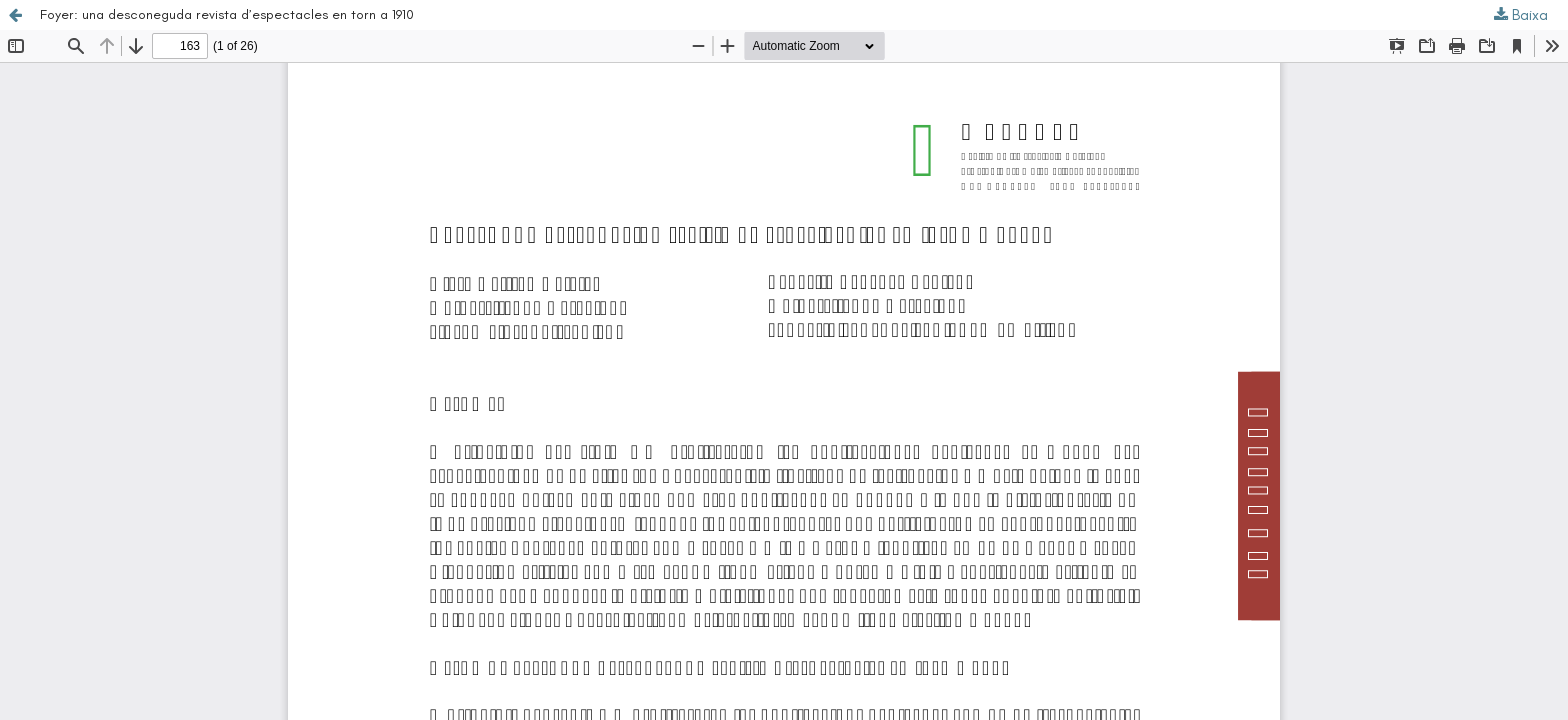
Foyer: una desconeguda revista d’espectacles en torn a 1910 (227, 14)
